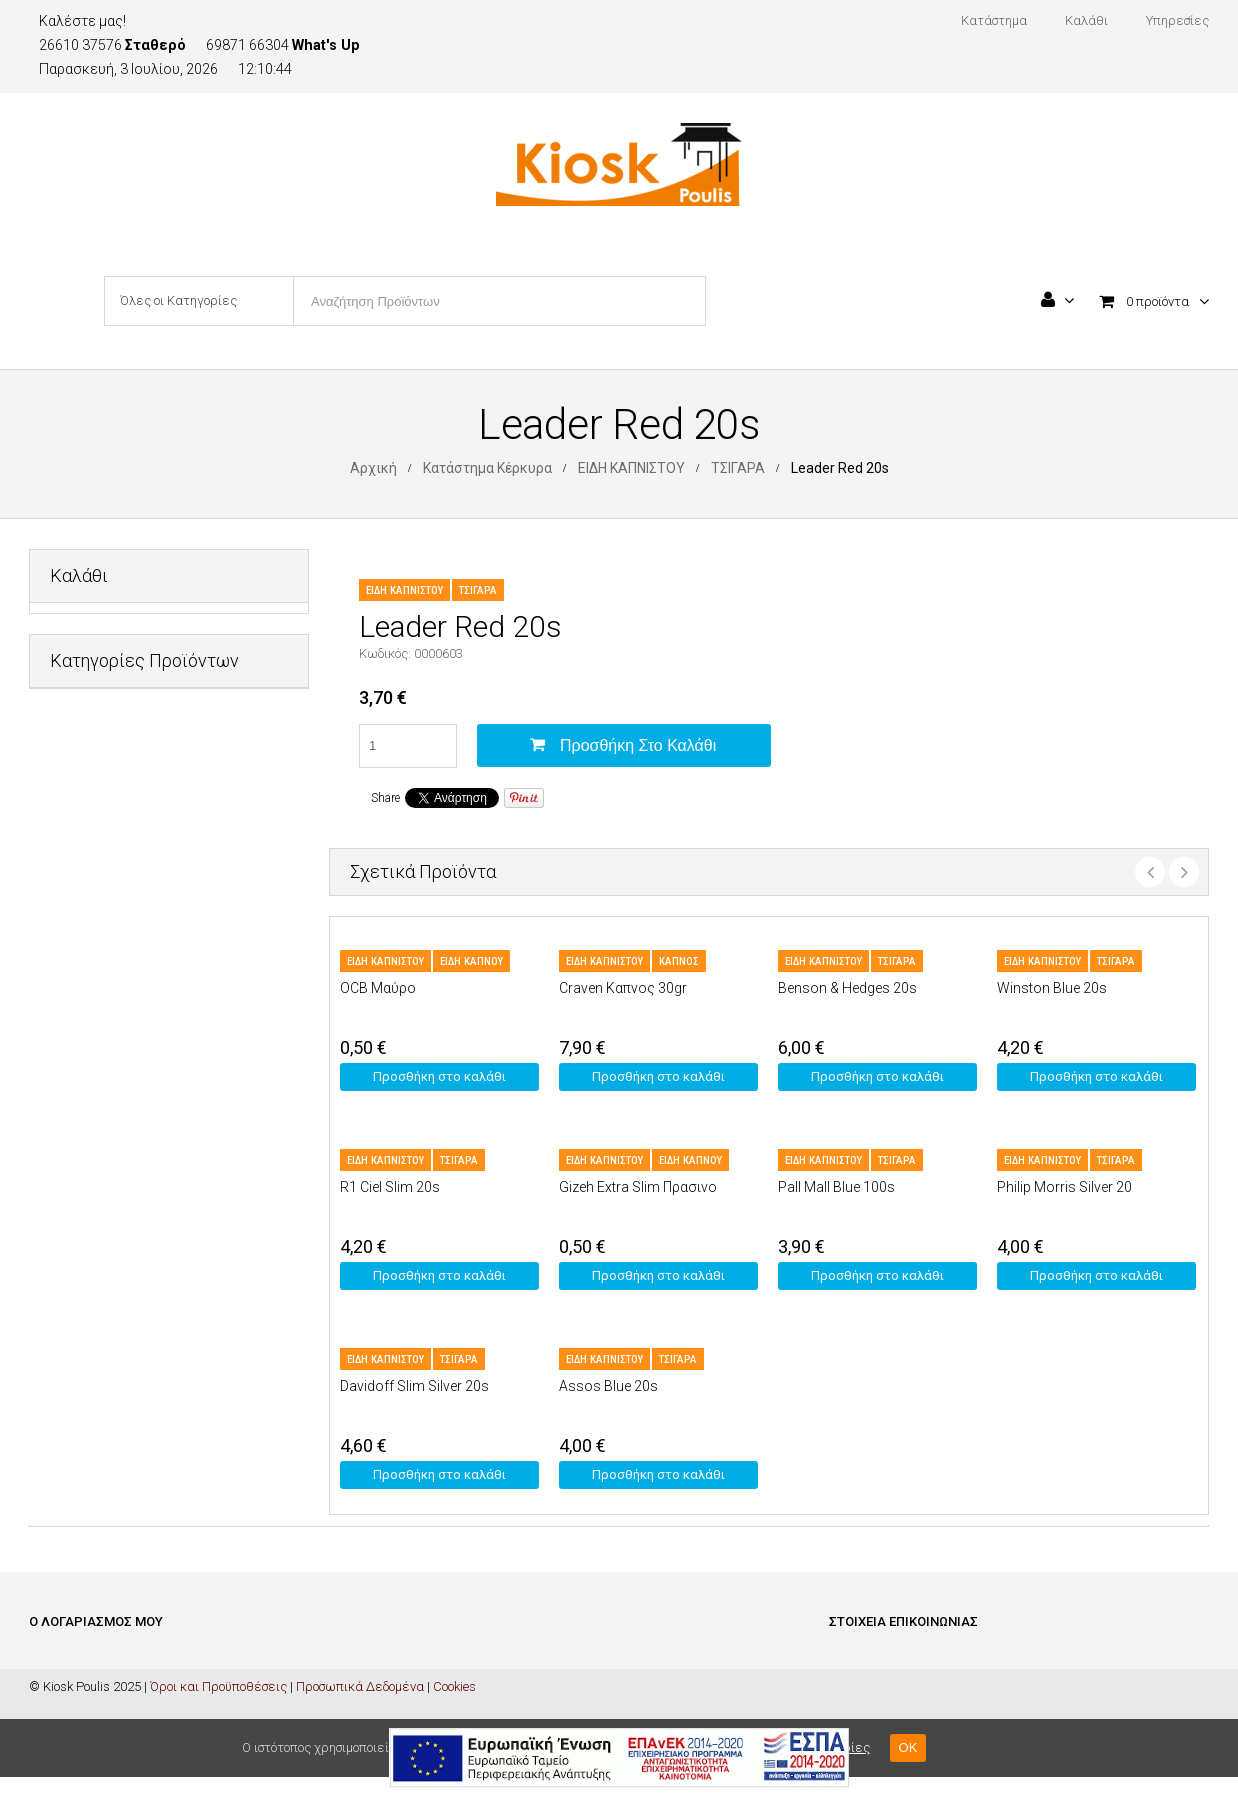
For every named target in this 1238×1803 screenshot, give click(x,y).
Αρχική (373, 468)
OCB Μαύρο (378, 988)
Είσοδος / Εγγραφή (82, 1661)
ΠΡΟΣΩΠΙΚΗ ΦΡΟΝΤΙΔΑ (118, 1071)
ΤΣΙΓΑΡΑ (738, 468)
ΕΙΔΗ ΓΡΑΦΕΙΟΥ (94, 826)
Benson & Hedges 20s (847, 988)
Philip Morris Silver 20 (1064, 1187)
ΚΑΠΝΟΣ (679, 961)
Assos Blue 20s (608, 1386)
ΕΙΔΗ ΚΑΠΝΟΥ (471, 961)
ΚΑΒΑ (66, 924)
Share (385, 798)
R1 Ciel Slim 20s (390, 1187)
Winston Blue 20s (1052, 988)
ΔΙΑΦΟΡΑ (76, 777)
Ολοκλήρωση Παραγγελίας (108, 1721)
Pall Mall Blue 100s (836, 1187)
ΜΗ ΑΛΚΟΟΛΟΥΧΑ (103, 1022)
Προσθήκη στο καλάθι (638, 745)
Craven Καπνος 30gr (623, 988)
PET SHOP (79, 728)
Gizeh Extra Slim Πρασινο (638, 1187)
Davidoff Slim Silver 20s (414, 1386)
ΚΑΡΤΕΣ (73, 973)
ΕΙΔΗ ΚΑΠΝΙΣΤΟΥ (631, 468)
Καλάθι (50, 1691)
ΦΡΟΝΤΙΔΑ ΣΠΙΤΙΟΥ (105, 1169)
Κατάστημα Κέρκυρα (487, 468)
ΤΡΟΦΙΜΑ (77, 1120)
